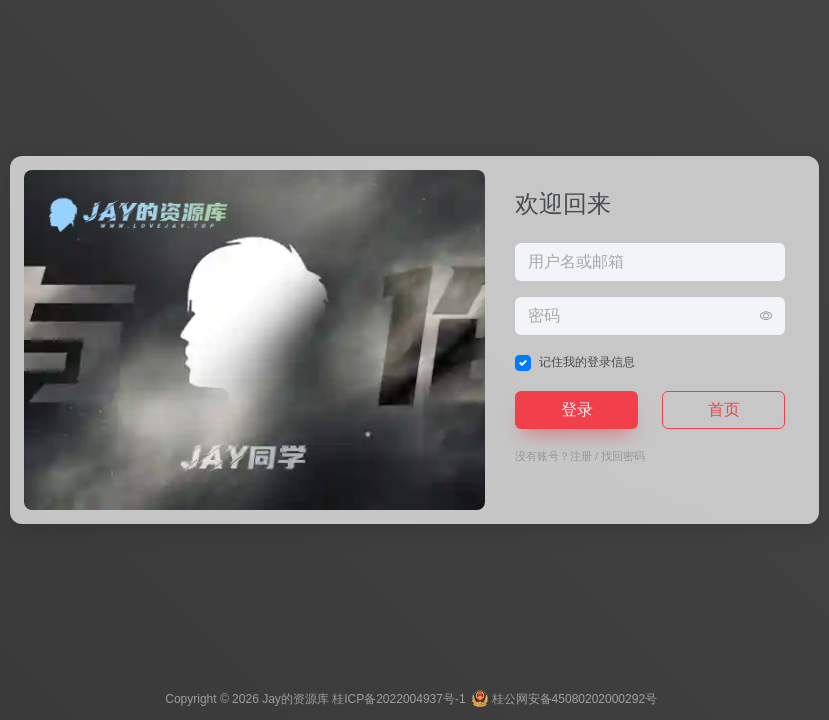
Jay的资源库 (295, 699)
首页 (724, 409)
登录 (577, 409)
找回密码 (623, 456)
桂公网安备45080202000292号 (566, 699)
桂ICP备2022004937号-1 (398, 699)
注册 (581, 456)
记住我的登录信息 (587, 362)
